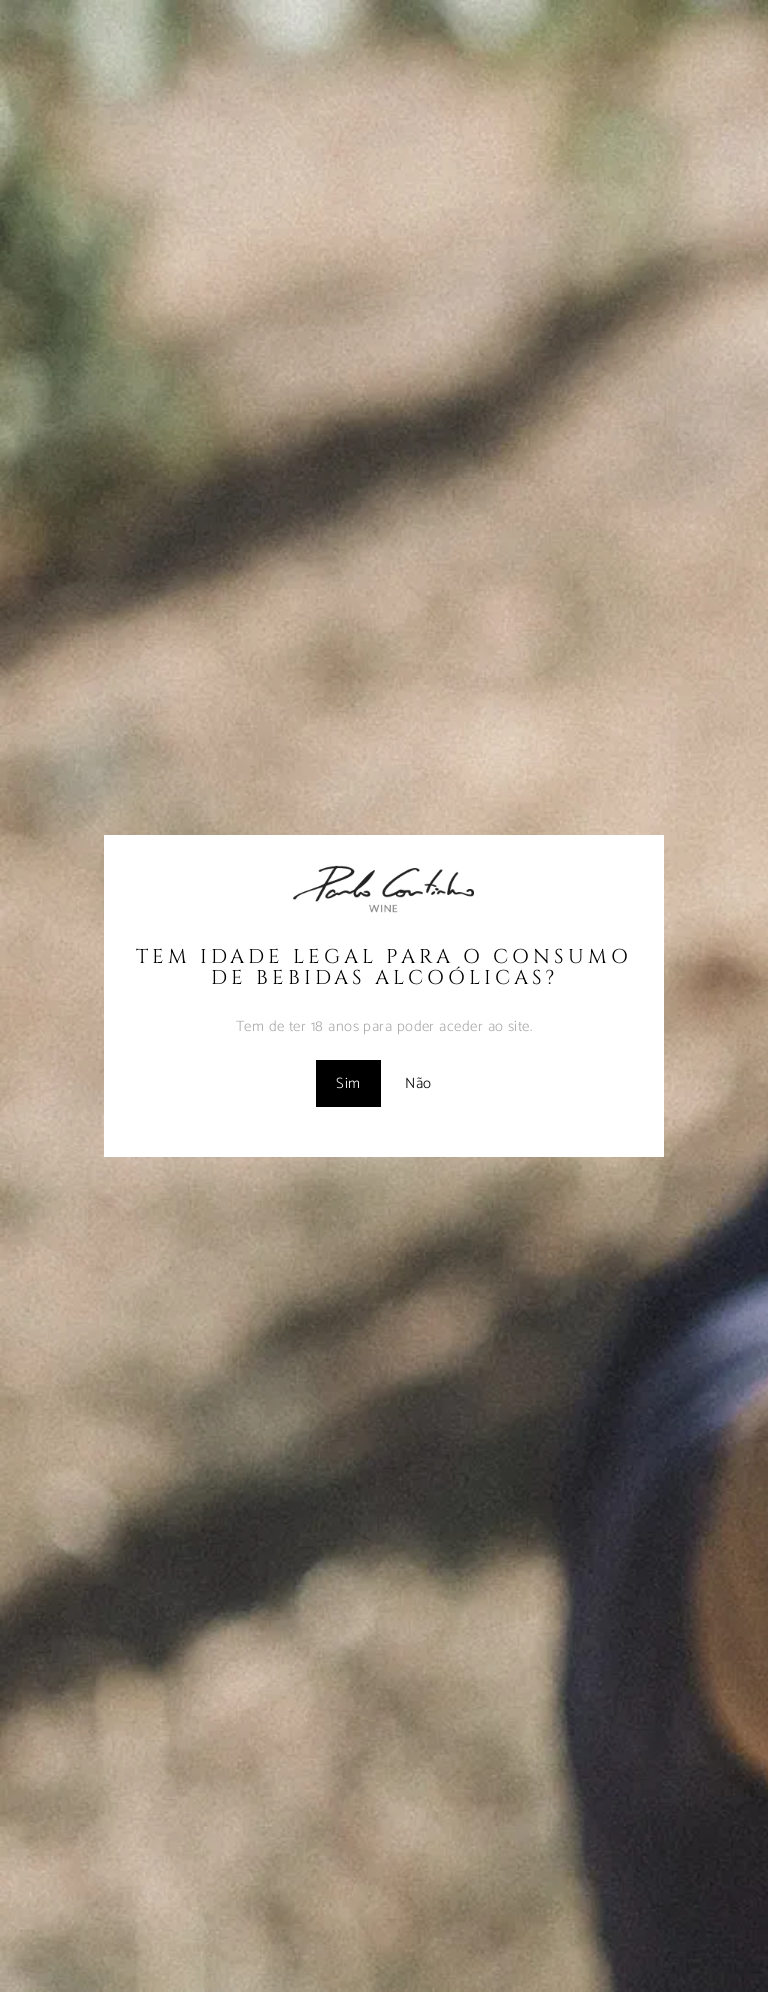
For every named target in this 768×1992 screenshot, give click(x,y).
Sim (348, 1083)
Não (418, 1083)
